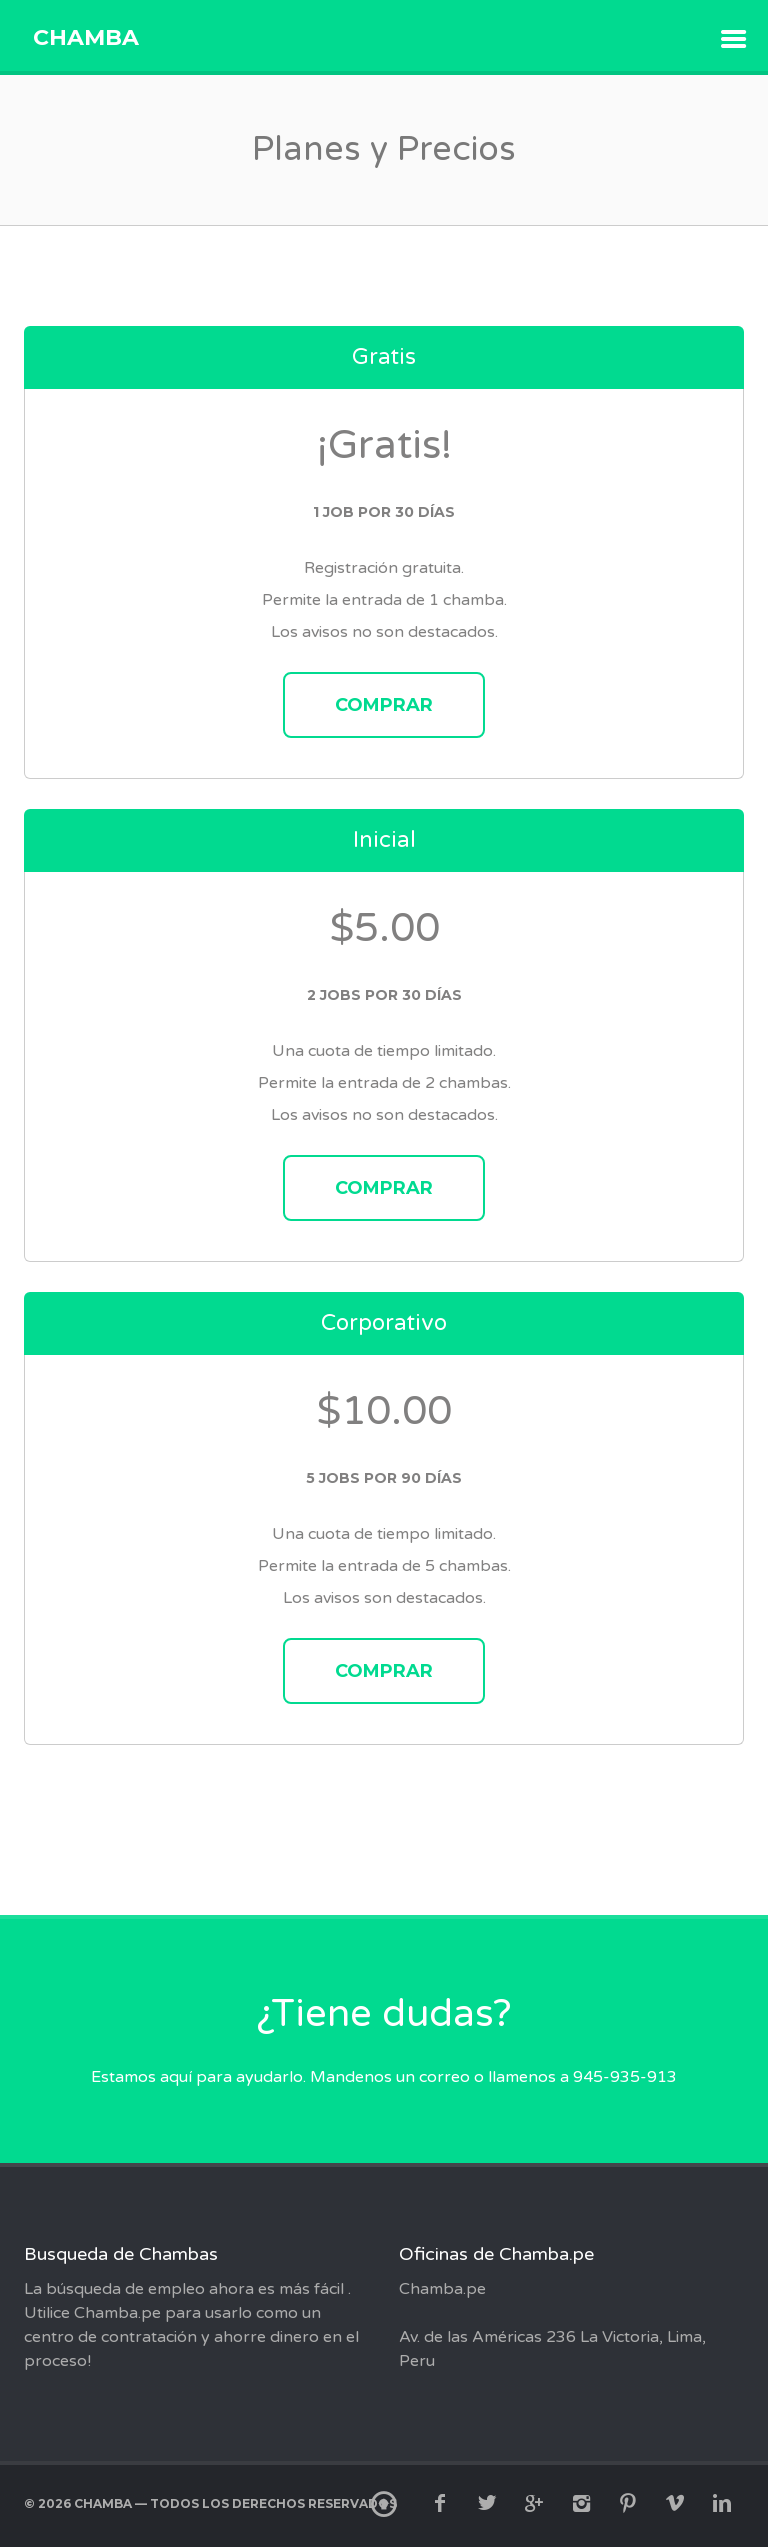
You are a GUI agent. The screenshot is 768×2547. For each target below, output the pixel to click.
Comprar (384, 705)
